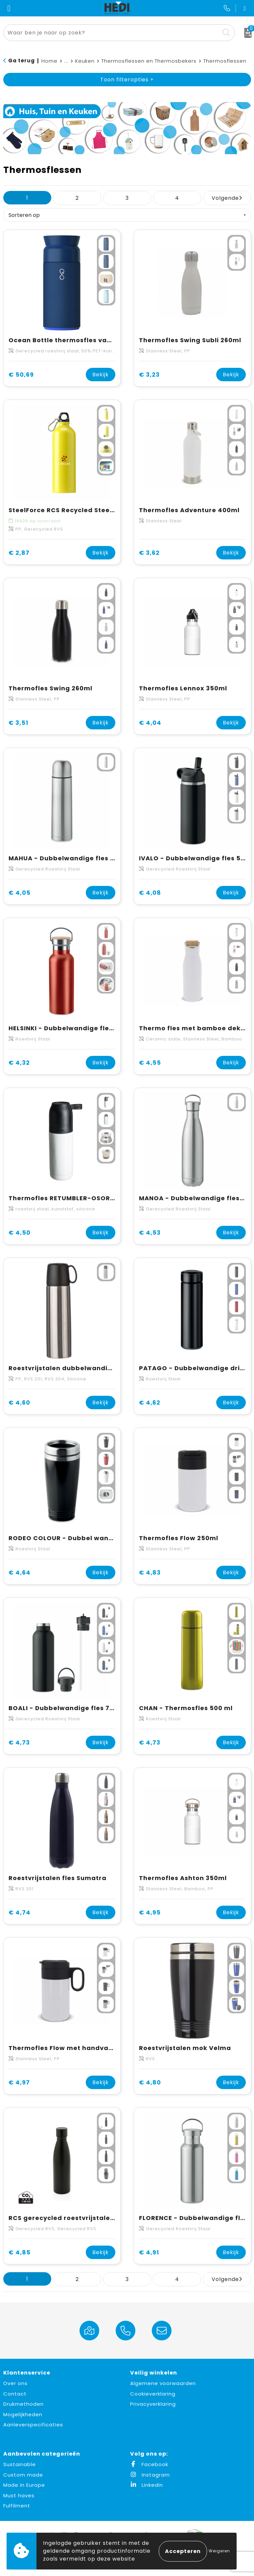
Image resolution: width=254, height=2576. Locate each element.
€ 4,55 (150, 1062)
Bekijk (100, 374)
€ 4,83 (150, 1572)
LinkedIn (146, 2485)
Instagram (150, 2474)
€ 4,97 (19, 2082)
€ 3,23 (149, 374)
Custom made (23, 2474)
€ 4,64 (20, 1572)
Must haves (19, 2495)
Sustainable (19, 2464)
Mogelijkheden (22, 2414)
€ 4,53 (150, 1232)
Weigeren (219, 2551)
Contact (15, 2393)
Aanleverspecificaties (33, 2424)
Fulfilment (16, 2505)
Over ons (15, 2383)
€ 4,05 (20, 892)
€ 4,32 (19, 1062)
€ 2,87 (19, 552)
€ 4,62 (149, 1402)
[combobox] (111, 32)
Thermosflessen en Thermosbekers (149, 60)
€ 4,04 (150, 722)
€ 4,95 (150, 1912)
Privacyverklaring (153, 2403)
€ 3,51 (18, 722)
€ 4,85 (20, 2252)
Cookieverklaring (152, 2393)
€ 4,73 (19, 1742)
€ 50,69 (21, 374)
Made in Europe (24, 2485)
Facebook (149, 2464)
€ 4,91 (149, 2252)
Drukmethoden (23, 2403)
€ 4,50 (20, 1232)
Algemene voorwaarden (163, 2383)
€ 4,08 (150, 892)
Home (49, 60)
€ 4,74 (20, 1912)
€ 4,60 (19, 1402)
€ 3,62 (149, 552)
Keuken (85, 60)
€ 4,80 (150, 2082)
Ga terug (21, 60)
